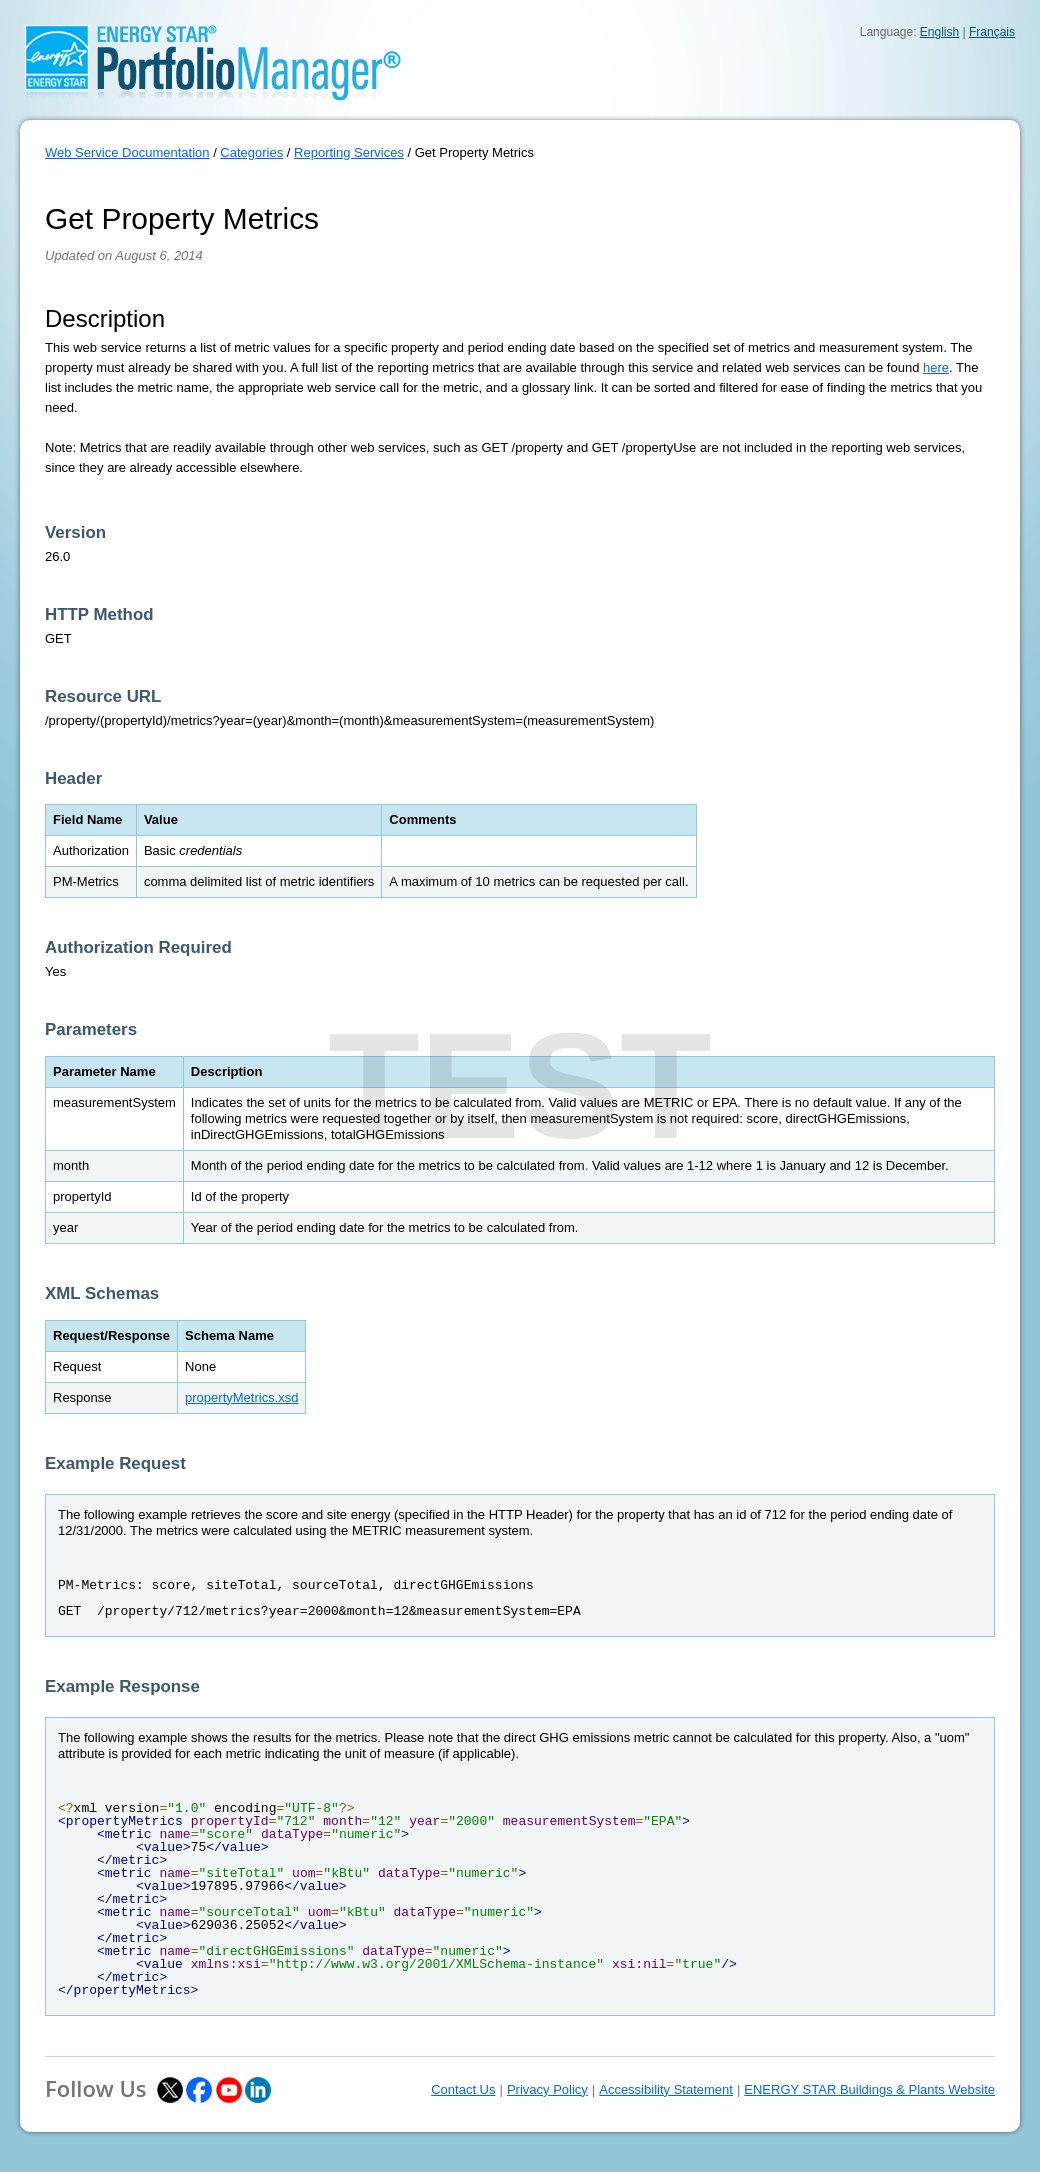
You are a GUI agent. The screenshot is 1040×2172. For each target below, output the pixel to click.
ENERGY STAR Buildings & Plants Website (869, 2089)
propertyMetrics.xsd (241, 1397)
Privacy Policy (547, 2089)
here (936, 367)
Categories (251, 152)
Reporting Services (349, 152)
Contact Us (463, 2089)
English (939, 32)
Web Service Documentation (127, 152)
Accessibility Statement (666, 2089)
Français (992, 32)
